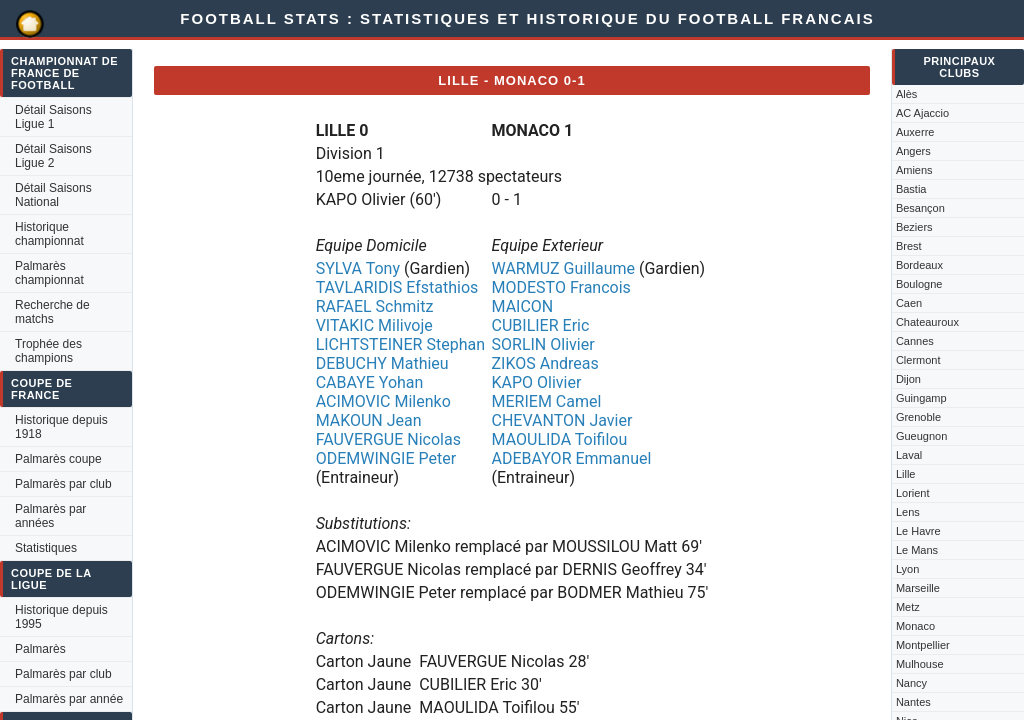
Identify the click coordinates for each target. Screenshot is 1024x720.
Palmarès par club (63, 484)
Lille (906, 474)
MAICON (523, 306)
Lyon (907, 569)
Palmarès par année (69, 699)
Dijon (908, 379)
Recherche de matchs (52, 312)
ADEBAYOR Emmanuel (572, 458)
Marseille (918, 588)
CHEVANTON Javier (562, 420)
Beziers (914, 227)
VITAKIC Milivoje (374, 325)
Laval (909, 455)
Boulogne (919, 284)
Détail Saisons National (53, 195)
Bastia (911, 189)
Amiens (914, 170)
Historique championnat (49, 234)
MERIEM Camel (547, 401)
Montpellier (923, 645)
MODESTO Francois (561, 287)
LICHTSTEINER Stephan (400, 344)
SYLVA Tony (358, 268)
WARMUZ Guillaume (563, 268)
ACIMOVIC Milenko (383, 401)
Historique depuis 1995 (61, 617)
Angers (913, 151)
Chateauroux (927, 322)
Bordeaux (919, 265)
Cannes (915, 341)
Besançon (920, 208)
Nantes (913, 702)
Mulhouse (920, 664)
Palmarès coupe (58, 459)
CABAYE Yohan (370, 382)
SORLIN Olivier (543, 344)
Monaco (915, 626)
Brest (909, 246)
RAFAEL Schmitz (375, 306)
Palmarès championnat (49, 273)
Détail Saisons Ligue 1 (53, 117)
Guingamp (921, 398)
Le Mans (917, 550)
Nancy (911, 683)
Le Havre (918, 531)
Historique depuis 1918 (61, 427)
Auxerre (915, 132)
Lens (908, 512)
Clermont (918, 360)
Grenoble (918, 417)
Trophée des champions (48, 351)
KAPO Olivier (537, 382)
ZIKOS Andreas (545, 363)
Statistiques (46, 548)
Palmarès (40, 649)
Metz (908, 607)
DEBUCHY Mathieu (382, 363)
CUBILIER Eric (541, 325)
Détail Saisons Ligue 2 (53, 156)
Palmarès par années (50, 516)
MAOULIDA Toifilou (560, 439)
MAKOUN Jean (369, 420)
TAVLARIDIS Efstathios (397, 287)
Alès (906, 94)
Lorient (913, 493)
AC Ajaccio (922, 113)
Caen (909, 303)
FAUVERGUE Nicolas (388, 439)
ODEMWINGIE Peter (386, 458)
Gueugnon (921, 436)
